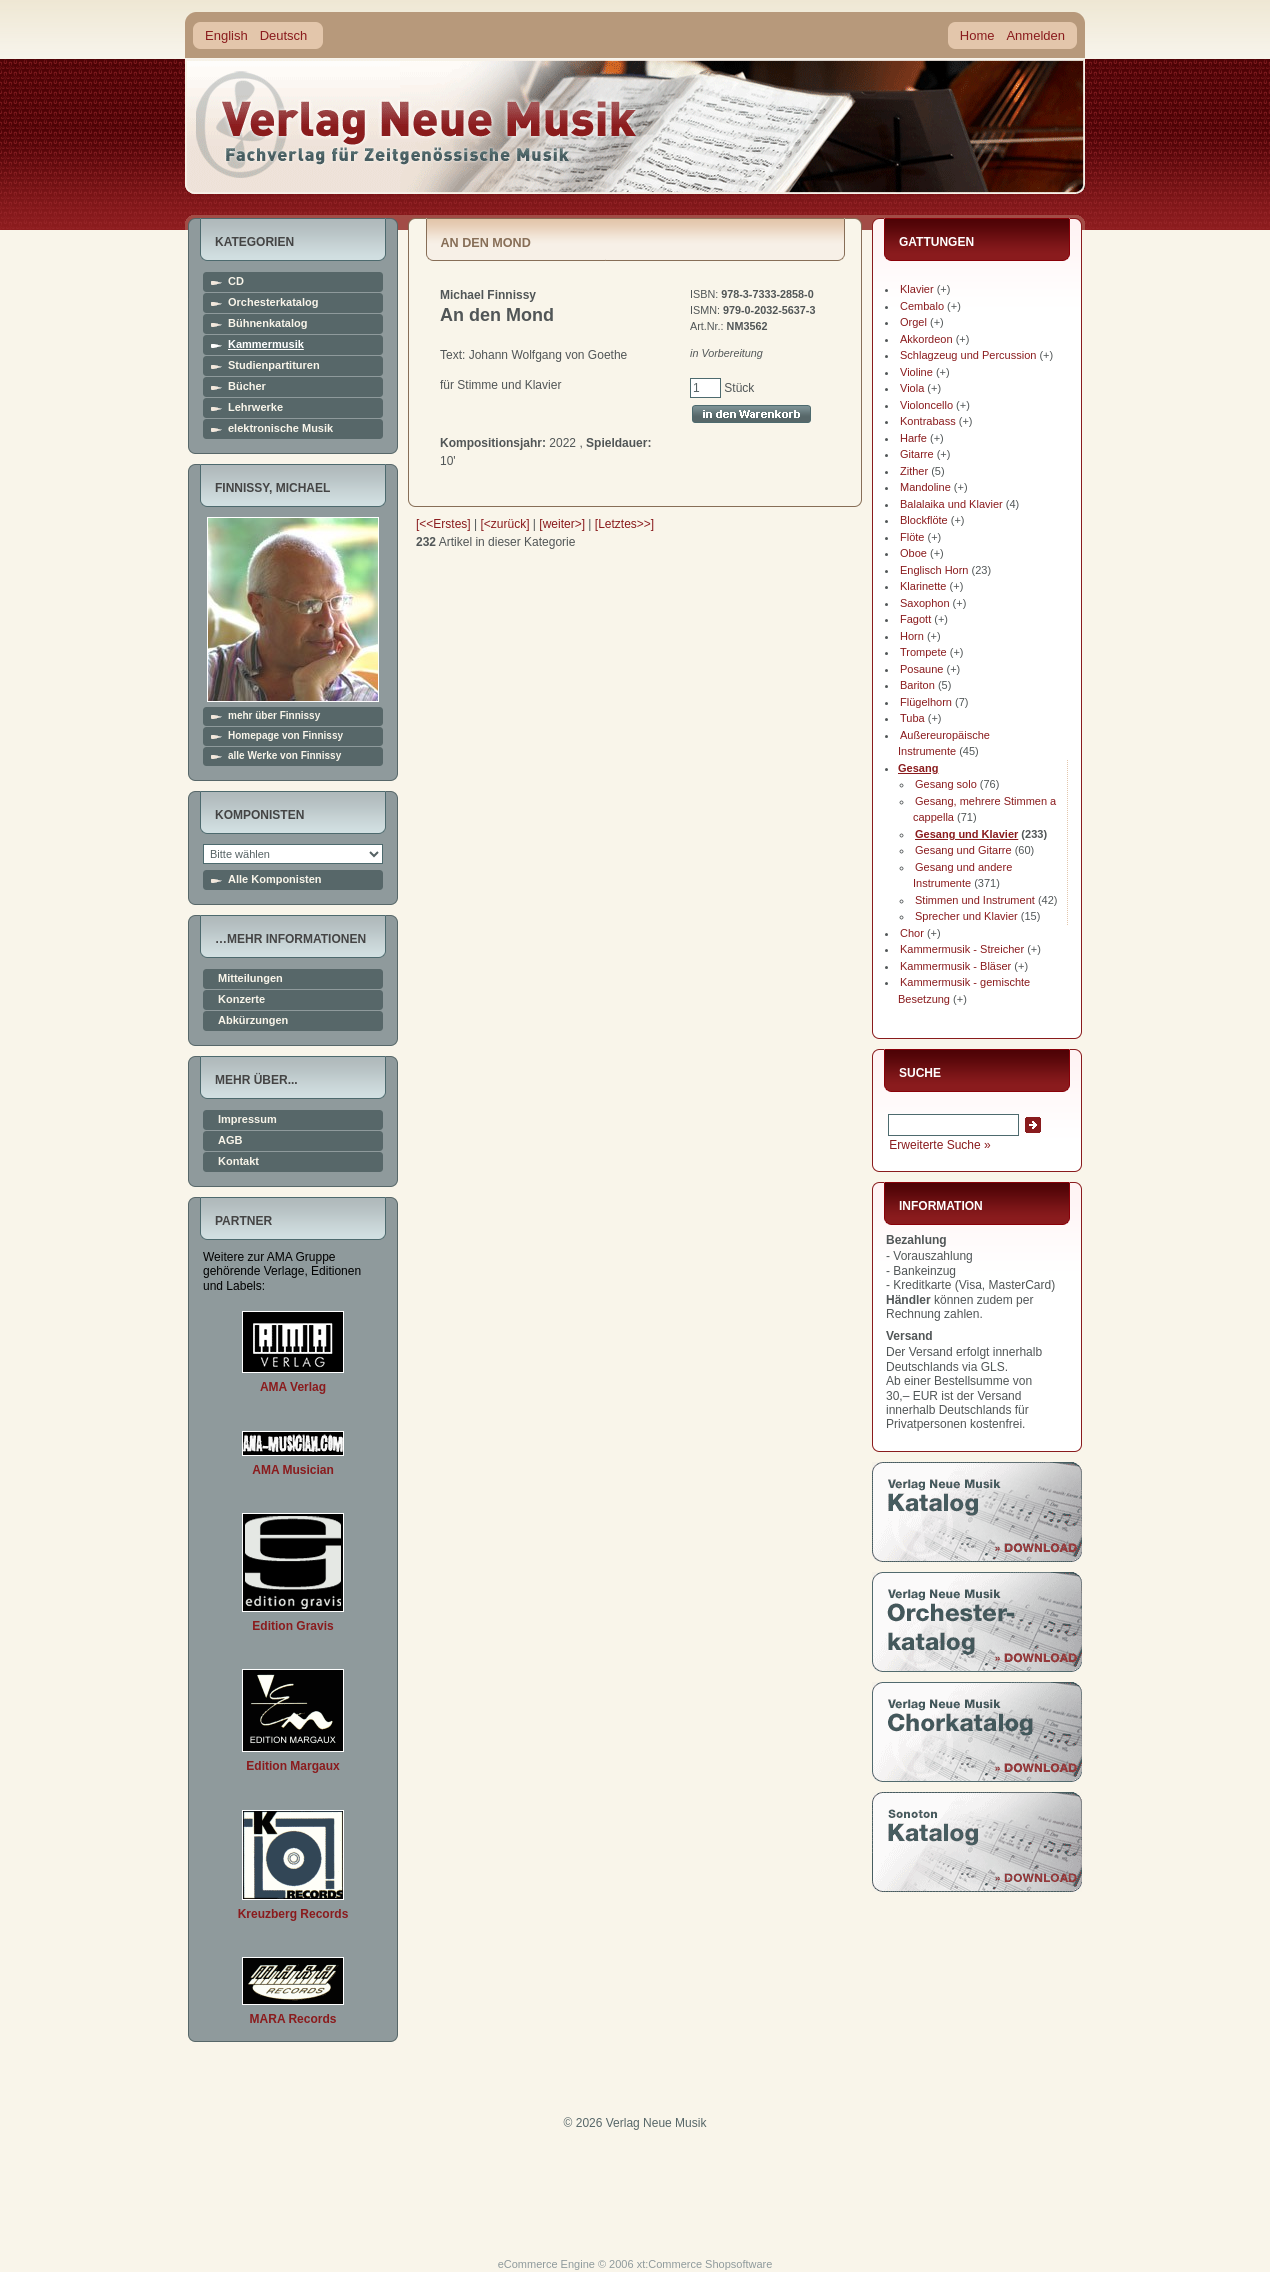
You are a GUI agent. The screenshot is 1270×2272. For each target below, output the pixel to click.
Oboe (913, 553)
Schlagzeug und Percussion (968, 355)
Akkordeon (926, 339)
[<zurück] (505, 524)
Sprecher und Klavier (966, 916)
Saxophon (925, 603)
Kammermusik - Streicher (962, 949)
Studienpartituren (274, 365)
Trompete (923, 652)
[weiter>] (562, 524)
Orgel (913, 322)
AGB (230, 1140)
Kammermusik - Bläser (955, 966)
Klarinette (923, 586)
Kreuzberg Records (293, 1914)
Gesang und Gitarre (963, 850)
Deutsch (284, 35)
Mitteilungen (250, 978)
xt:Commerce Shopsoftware (705, 2264)
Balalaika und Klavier (951, 504)
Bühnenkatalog (267, 323)
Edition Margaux (292, 1766)
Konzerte (241, 999)
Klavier (917, 289)
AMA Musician (293, 1470)
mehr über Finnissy (274, 716)
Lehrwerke (255, 407)
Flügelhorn (926, 702)
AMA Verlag (293, 1387)
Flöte (912, 537)
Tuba (912, 718)
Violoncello (926, 405)
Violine (916, 372)
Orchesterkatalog (273, 302)
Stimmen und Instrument (975, 900)
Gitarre (917, 454)
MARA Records (293, 2019)
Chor (912, 933)
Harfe (913, 438)
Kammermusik (266, 344)
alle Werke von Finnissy (284, 756)
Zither (914, 471)
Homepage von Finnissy (285, 736)
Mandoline (925, 487)
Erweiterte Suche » (939, 1145)
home (417, 124)
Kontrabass (928, 421)
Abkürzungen (253, 1020)
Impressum (247, 1119)
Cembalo (922, 306)
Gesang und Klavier (966, 834)
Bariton (917, 685)
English (226, 35)
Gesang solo (946, 784)
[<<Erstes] (443, 524)
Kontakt (238, 1161)
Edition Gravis (292, 1626)
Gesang (918, 768)
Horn (912, 636)
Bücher (247, 386)
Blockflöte (924, 520)
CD (236, 281)
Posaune (921, 669)
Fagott (915, 619)
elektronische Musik (280, 428)
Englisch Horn (934, 570)
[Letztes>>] (624, 524)
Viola (912, 388)
